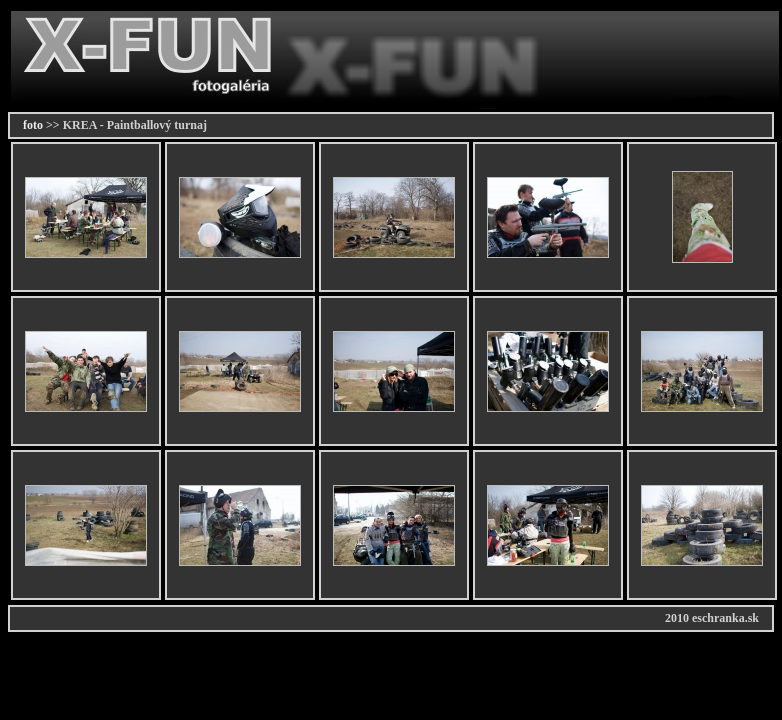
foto (33, 125)
